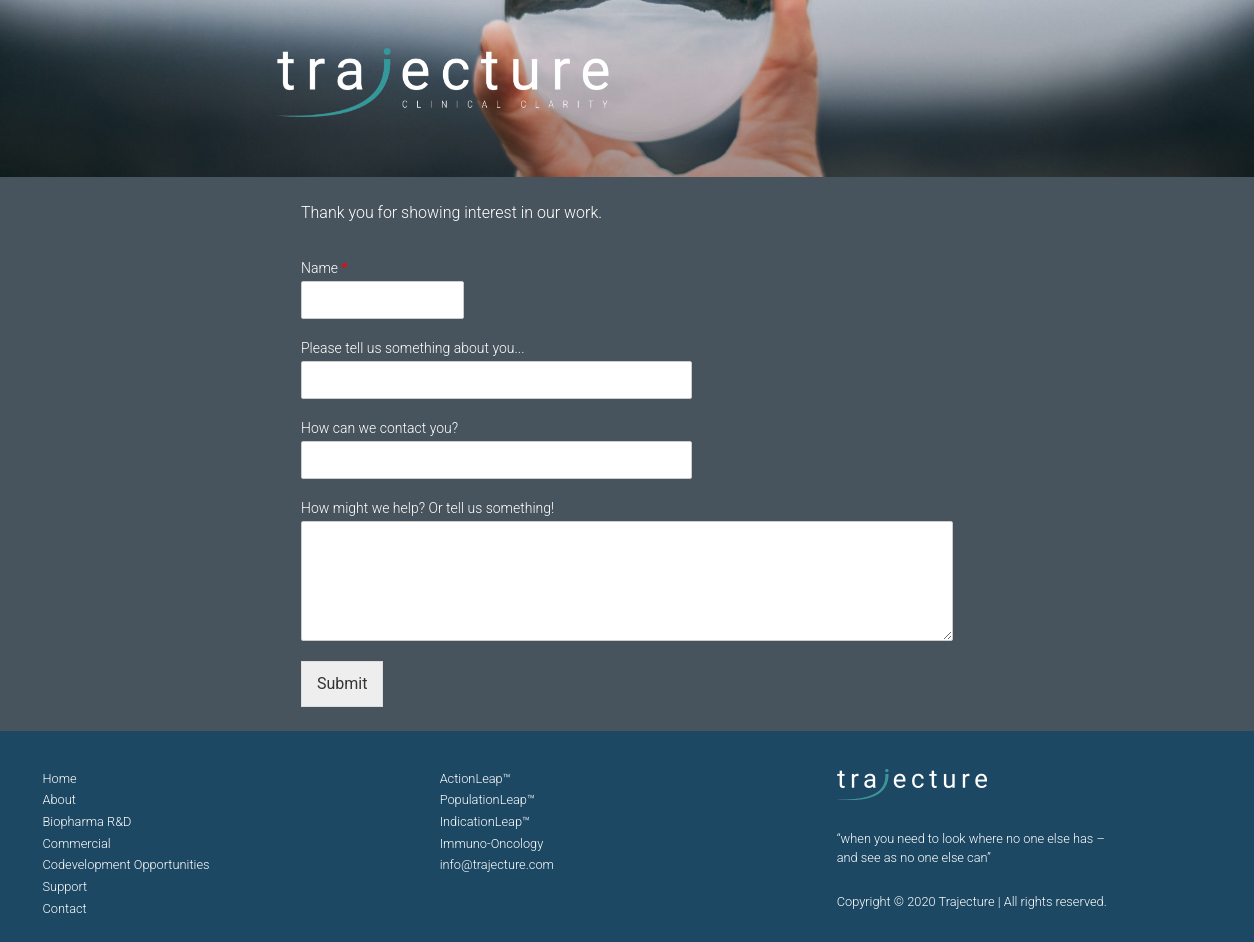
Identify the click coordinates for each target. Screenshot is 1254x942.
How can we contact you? (379, 428)
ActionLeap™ (475, 778)
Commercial (77, 843)
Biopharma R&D (87, 821)
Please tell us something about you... (413, 348)
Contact (65, 908)
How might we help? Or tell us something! (427, 508)
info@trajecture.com (497, 864)
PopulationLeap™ (487, 799)
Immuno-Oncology (492, 843)
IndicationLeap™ (485, 821)
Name (324, 268)
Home (60, 778)
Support (65, 886)
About (59, 799)
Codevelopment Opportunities (126, 864)
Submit (342, 683)
